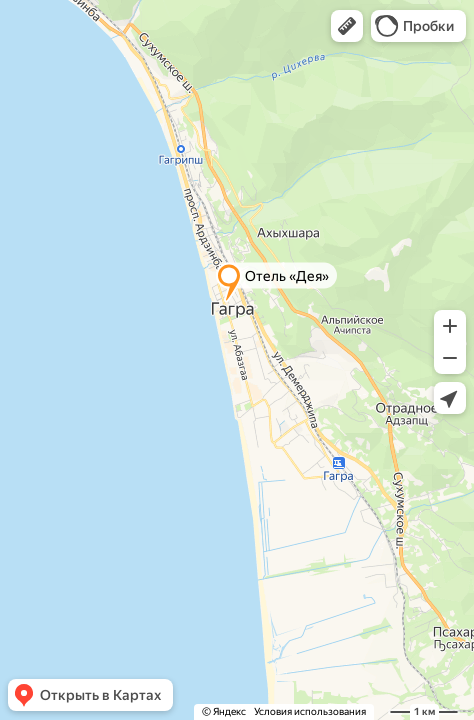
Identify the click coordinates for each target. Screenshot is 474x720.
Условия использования (310, 711)
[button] (347, 26)
